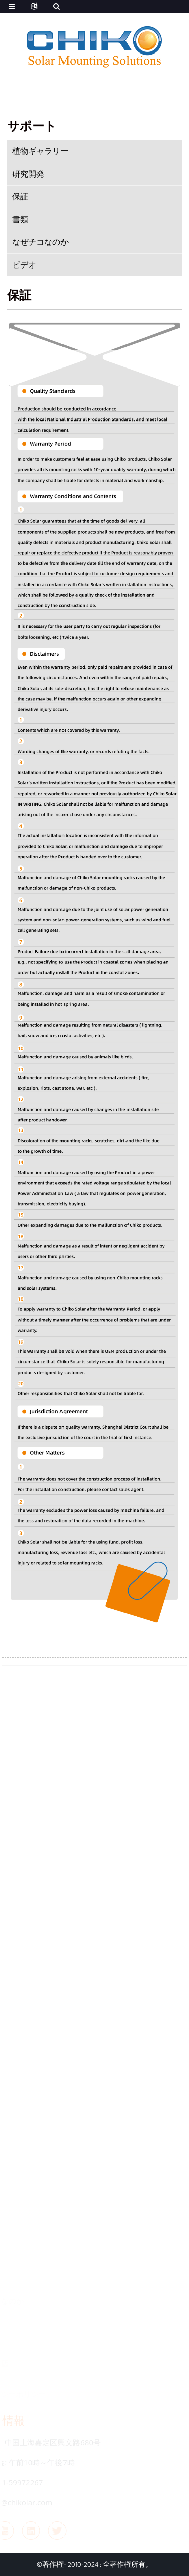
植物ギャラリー (40, 151)
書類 (20, 219)
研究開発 (28, 174)
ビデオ (24, 265)
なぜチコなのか (40, 242)
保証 (20, 196)
